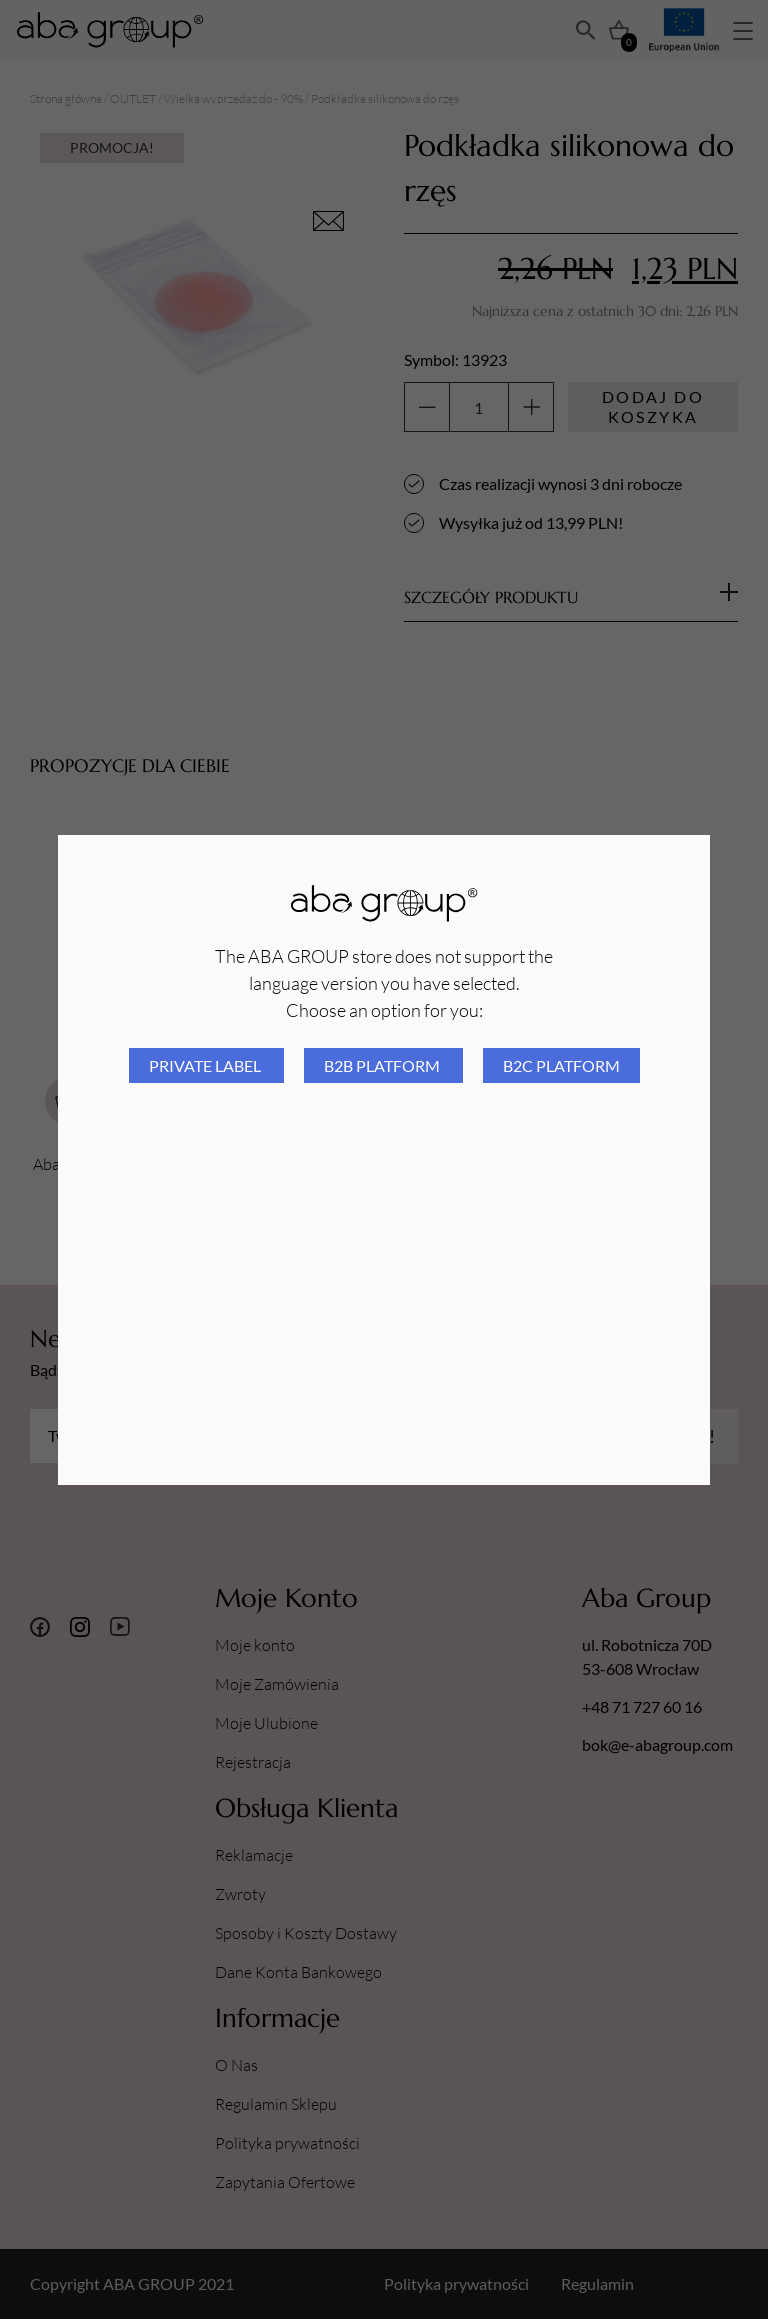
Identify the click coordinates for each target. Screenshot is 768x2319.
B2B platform (383, 1065)
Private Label (206, 1065)
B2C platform (561, 1065)
